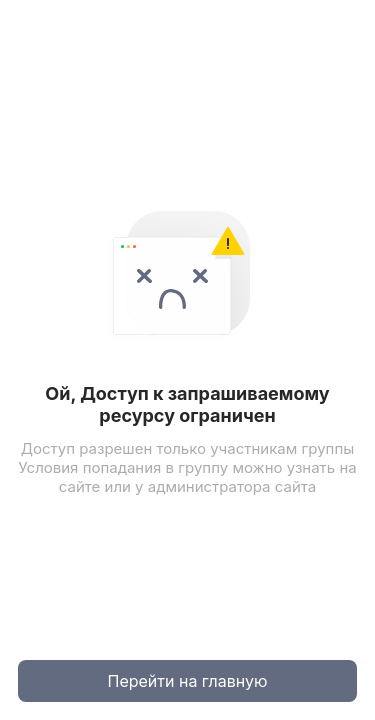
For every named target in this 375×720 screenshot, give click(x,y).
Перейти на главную (188, 681)
